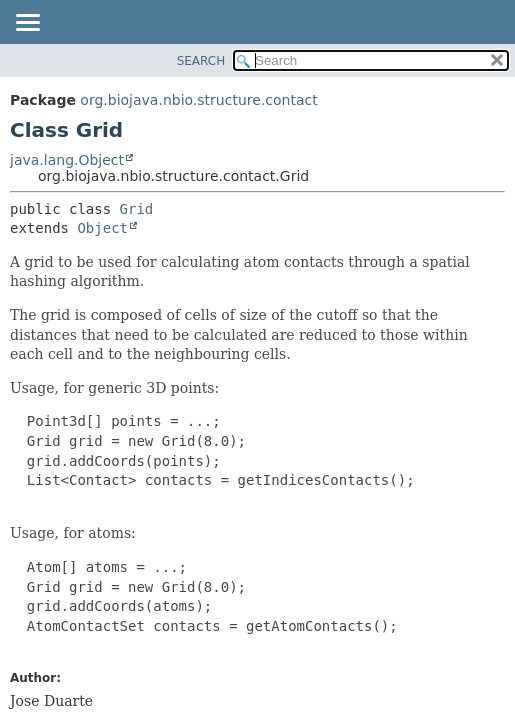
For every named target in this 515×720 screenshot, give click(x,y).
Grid (137, 209)
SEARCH (201, 61)
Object (102, 228)
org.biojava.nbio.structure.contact (198, 100)
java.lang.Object (67, 160)
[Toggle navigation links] (27, 24)
